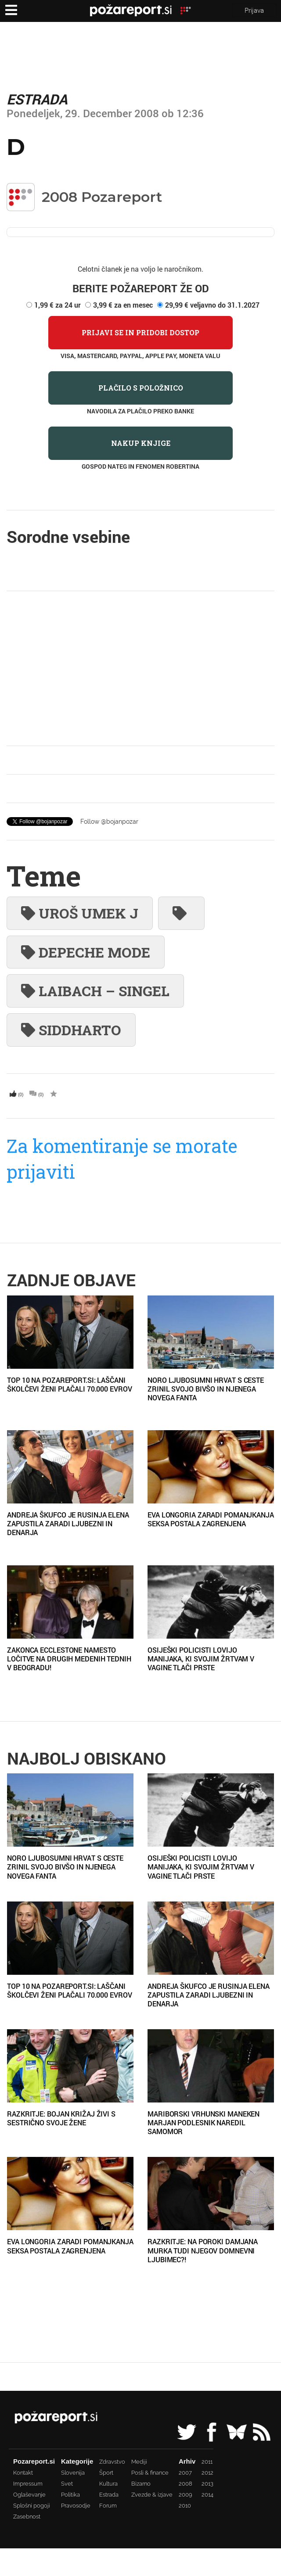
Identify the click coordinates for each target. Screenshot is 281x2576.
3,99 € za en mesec (123, 304)
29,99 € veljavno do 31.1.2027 (212, 304)
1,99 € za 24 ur (57, 304)
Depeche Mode (85, 952)
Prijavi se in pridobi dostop (140, 332)
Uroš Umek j (79, 913)
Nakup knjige (140, 443)
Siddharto (71, 1029)
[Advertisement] (140, 668)
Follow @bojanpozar (109, 821)
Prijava (254, 10)
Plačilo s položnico (140, 387)
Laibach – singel (95, 990)
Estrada (37, 99)
